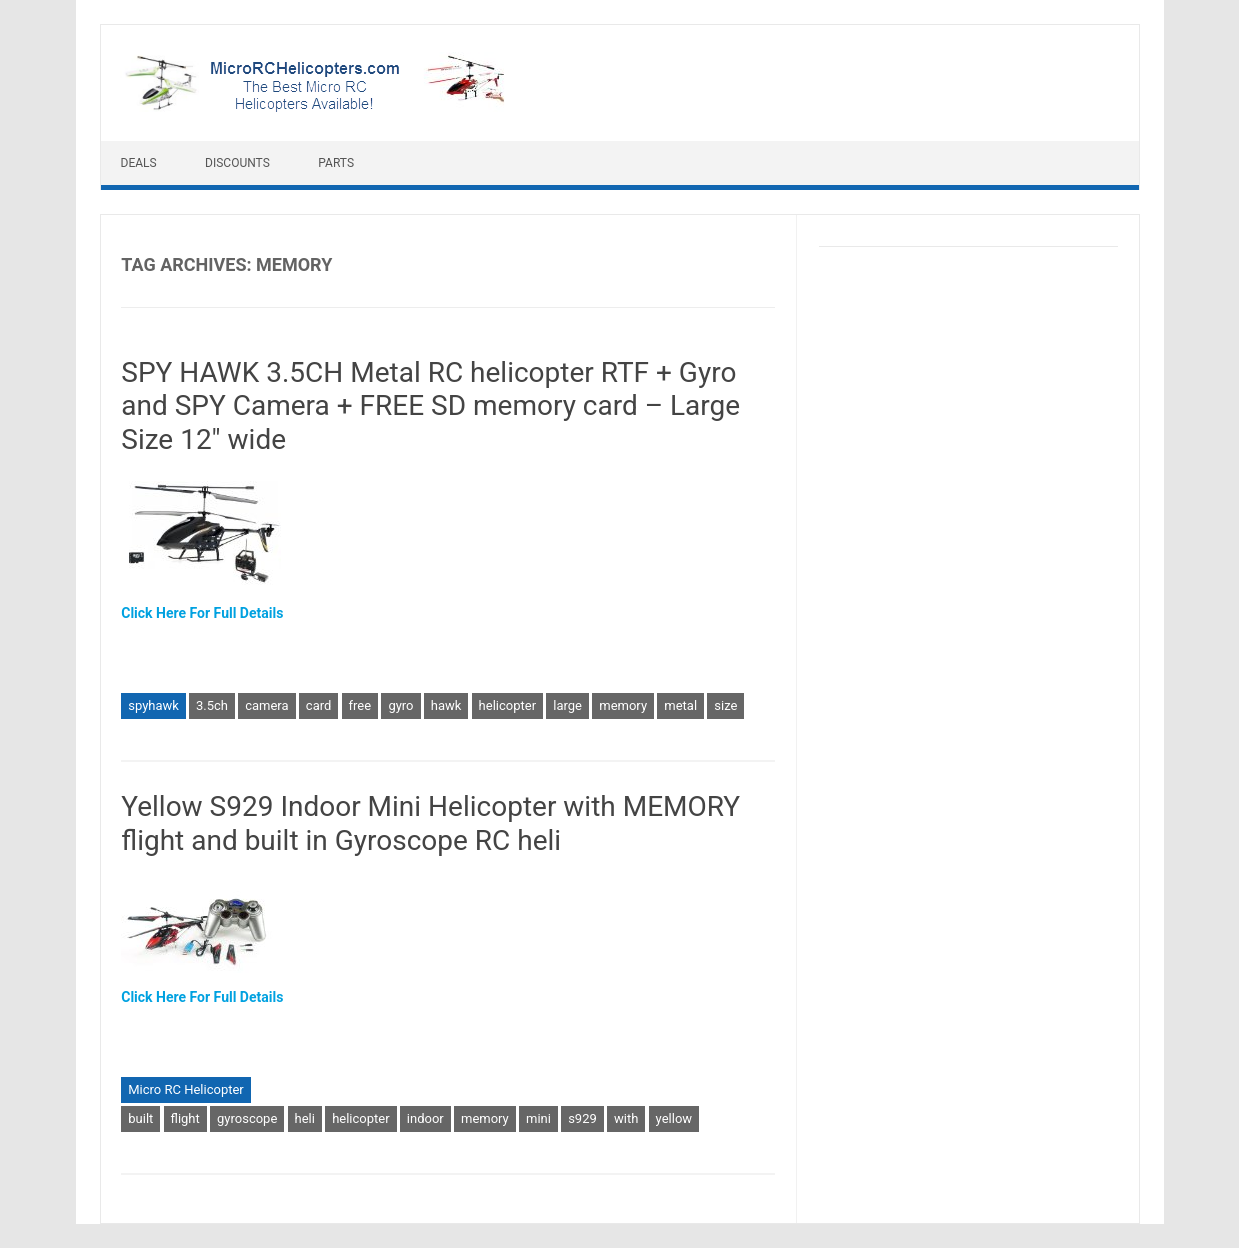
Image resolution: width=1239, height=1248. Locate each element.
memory (623, 705)
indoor (425, 1118)
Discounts (237, 163)
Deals (139, 163)
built (140, 1118)
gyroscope (247, 1118)
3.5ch (212, 705)
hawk (446, 705)
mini (538, 1118)
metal (680, 705)
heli (305, 1118)
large (567, 705)
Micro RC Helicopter (186, 1089)
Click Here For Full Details (202, 613)
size (725, 705)
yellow (674, 1118)
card (319, 705)
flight (185, 1118)
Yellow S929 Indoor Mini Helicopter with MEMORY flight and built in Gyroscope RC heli (430, 823)
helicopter (507, 705)
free (360, 705)
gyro (400, 705)
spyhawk (153, 705)
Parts (336, 163)
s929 (582, 1118)
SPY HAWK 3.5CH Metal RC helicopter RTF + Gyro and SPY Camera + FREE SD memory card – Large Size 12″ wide (430, 406)
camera (266, 705)
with (626, 1118)
